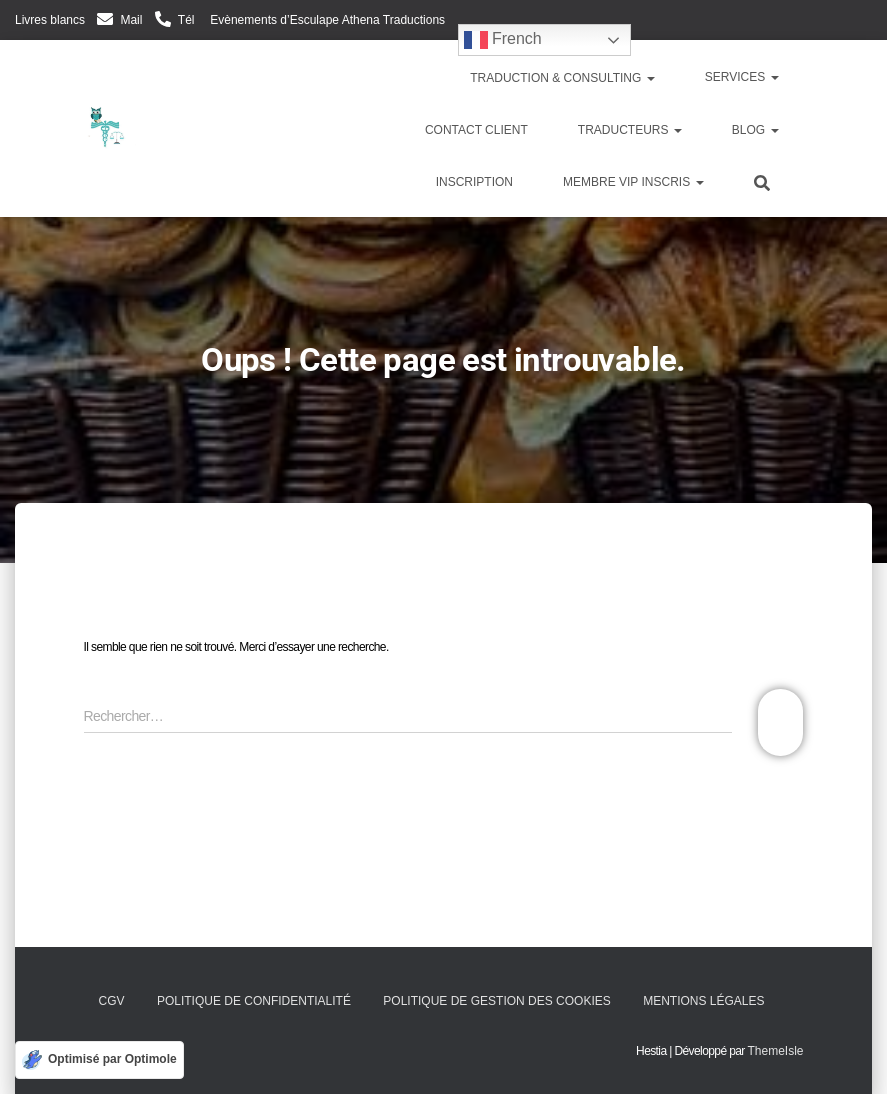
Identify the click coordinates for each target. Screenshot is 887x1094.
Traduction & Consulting (561, 78)
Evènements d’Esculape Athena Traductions (326, 20)
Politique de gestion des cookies (496, 1001)
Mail (131, 20)
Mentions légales (703, 1001)
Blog (755, 130)
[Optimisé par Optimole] (99, 1060)
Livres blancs (50, 20)
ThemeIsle (775, 1051)
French (503, 40)
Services (742, 77)
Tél (186, 20)
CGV (112, 1001)
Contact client (476, 130)
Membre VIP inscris (633, 182)
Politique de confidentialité (254, 1001)
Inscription (474, 182)
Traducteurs (630, 130)
